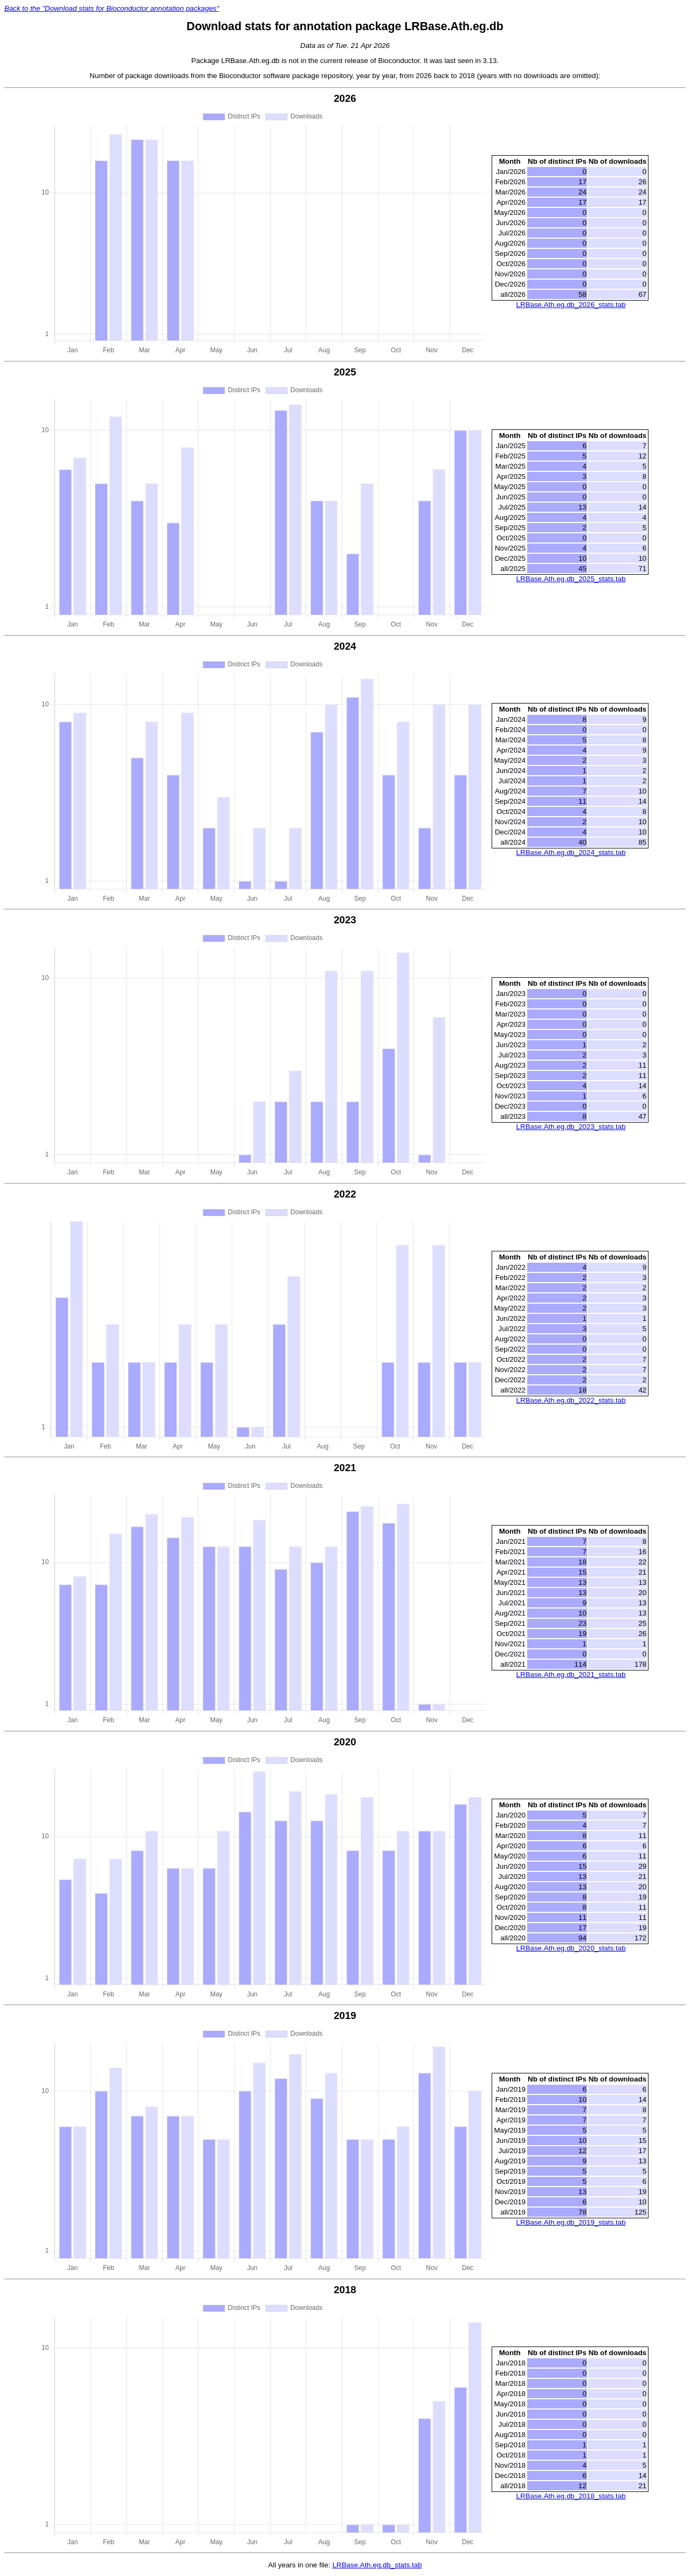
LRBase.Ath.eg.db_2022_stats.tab (571, 1400)
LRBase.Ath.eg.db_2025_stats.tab (571, 579)
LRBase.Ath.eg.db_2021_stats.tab (571, 1674)
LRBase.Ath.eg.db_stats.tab (377, 2565)
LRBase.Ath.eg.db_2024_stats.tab (571, 852)
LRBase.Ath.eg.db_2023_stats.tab (571, 1127)
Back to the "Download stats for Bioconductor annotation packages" (111, 8)
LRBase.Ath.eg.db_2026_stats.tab (571, 305)
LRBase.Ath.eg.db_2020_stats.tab (571, 1948)
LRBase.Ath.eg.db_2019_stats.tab (571, 2222)
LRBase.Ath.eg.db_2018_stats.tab (571, 2496)
